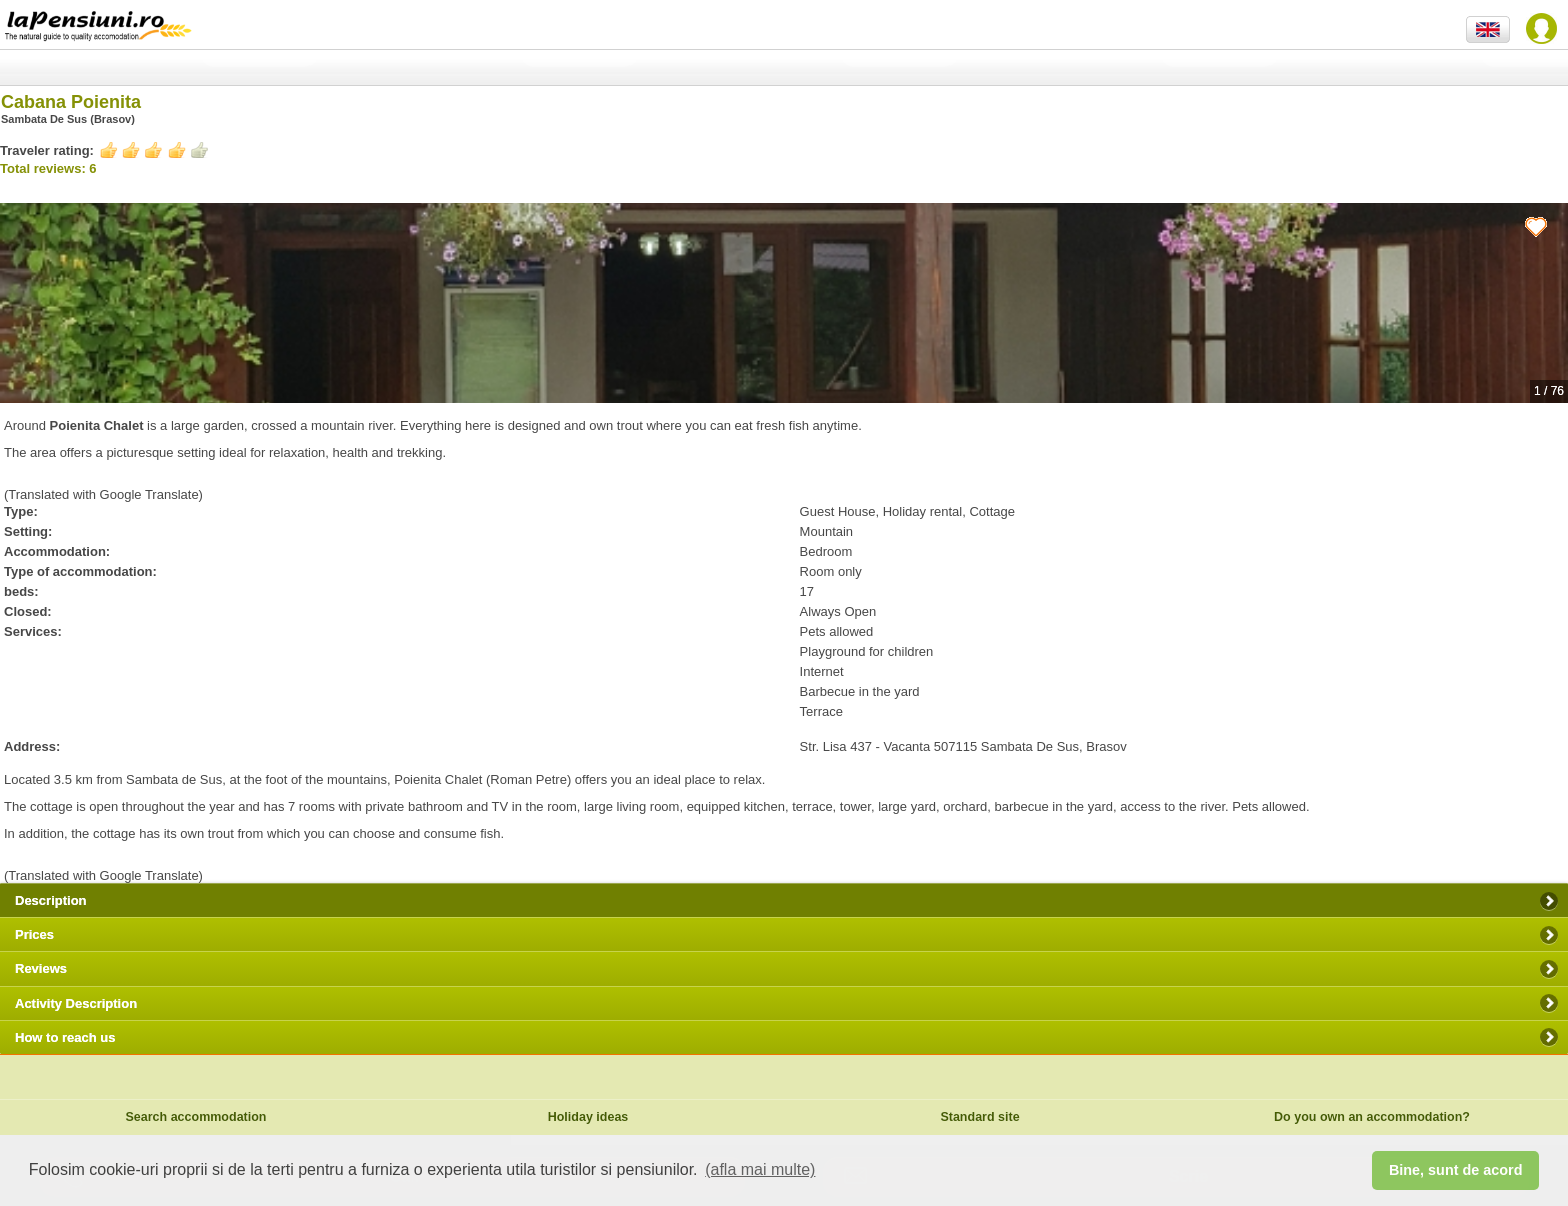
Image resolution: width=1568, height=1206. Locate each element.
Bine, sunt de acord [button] (1456, 1170)
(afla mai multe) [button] (760, 1169)
